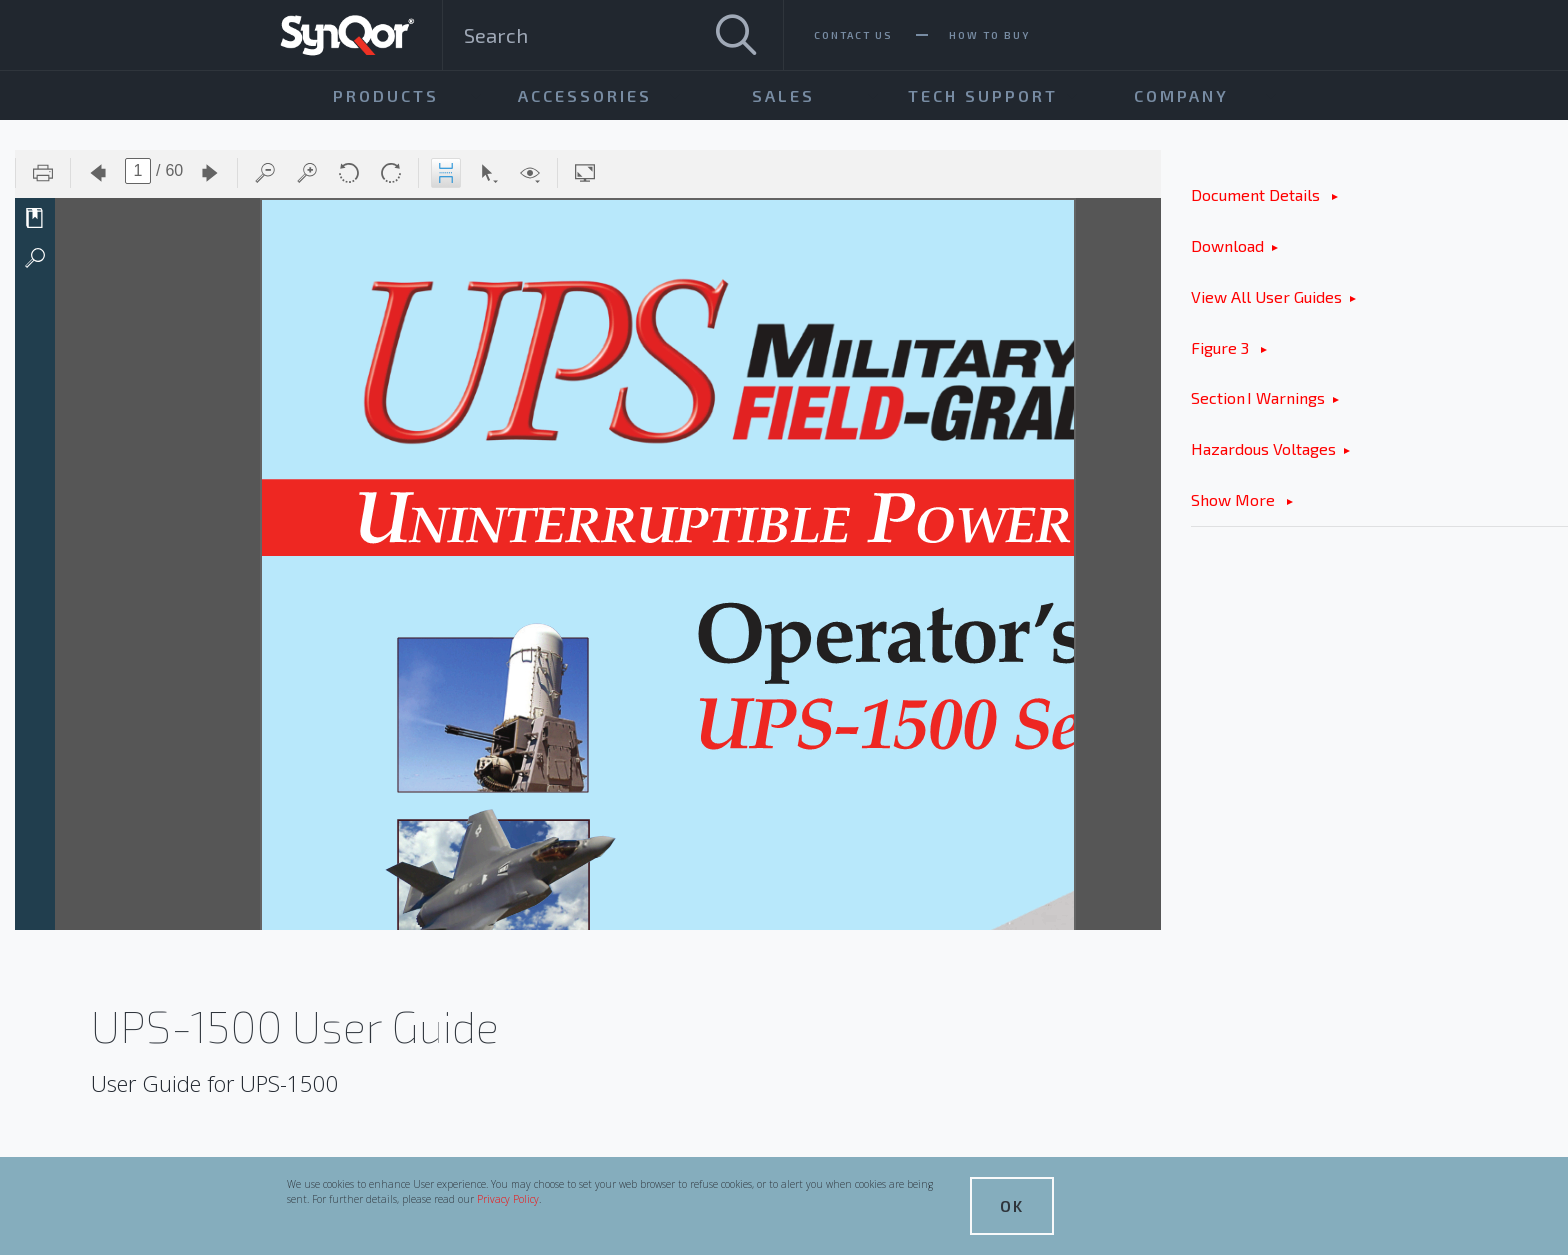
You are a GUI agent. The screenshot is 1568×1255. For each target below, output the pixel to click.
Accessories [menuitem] (585, 95)
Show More (1235, 499)
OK (1012, 1205)
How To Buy (989, 35)
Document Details (1257, 194)
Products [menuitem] (386, 95)
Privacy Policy (508, 1199)
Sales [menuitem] (783, 95)
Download (1227, 245)
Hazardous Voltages (1263, 448)
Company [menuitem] (1181, 95)
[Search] (736, 35)
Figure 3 (1222, 347)
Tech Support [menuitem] (983, 95)
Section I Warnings (1258, 397)
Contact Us (853, 35)
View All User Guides (1266, 296)
